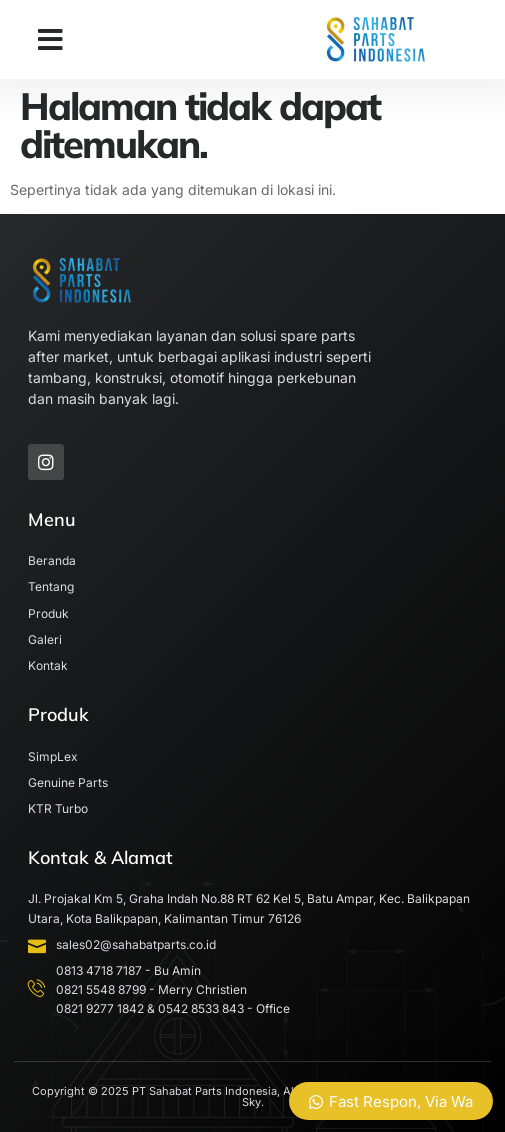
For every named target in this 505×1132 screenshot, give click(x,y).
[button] (50, 40)
